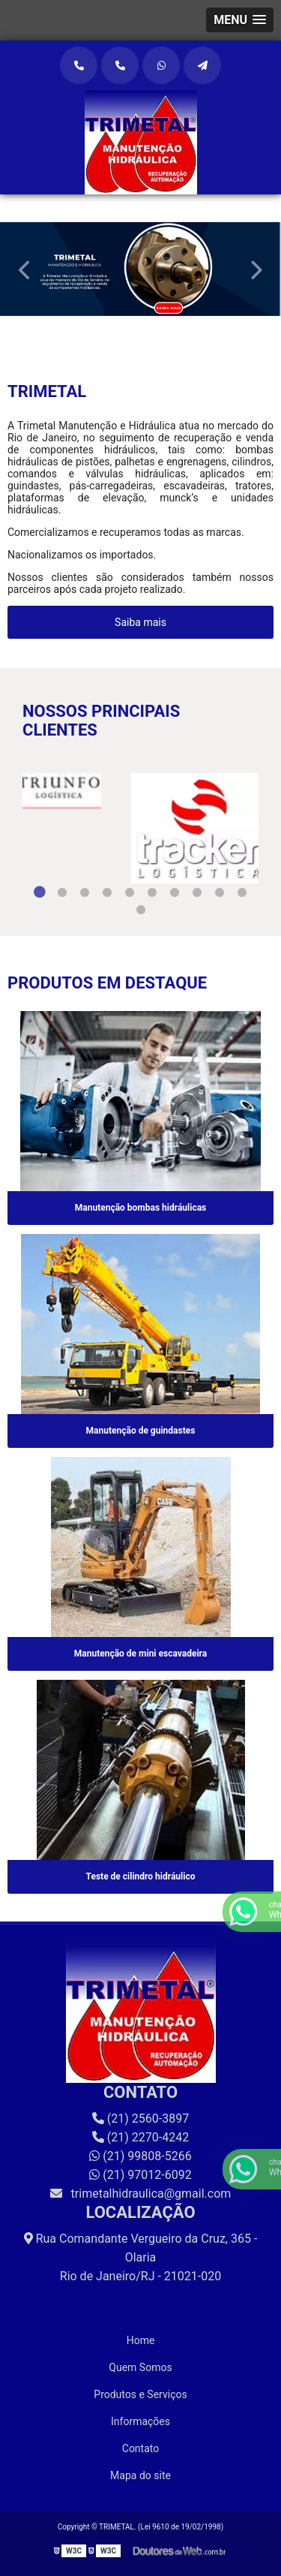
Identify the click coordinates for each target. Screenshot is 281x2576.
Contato (140, 2448)
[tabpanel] (140, 269)
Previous (25, 269)
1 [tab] (129, 325)
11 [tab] (140, 909)
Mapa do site (140, 2475)
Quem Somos (140, 2367)
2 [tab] (152, 325)
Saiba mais (140, 622)
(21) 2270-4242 (140, 2137)
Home (141, 2340)
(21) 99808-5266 (140, 2156)
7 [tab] (174, 892)
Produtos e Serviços (140, 2394)
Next (255, 269)
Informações (140, 2421)
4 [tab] (107, 892)
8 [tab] (197, 892)
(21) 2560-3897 (140, 2118)
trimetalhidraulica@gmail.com (141, 2193)
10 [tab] (242, 892)
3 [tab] (84, 892)
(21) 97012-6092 (140, 2175)
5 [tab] (129, 892)
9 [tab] (219, 892)
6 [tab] (152, 892)
